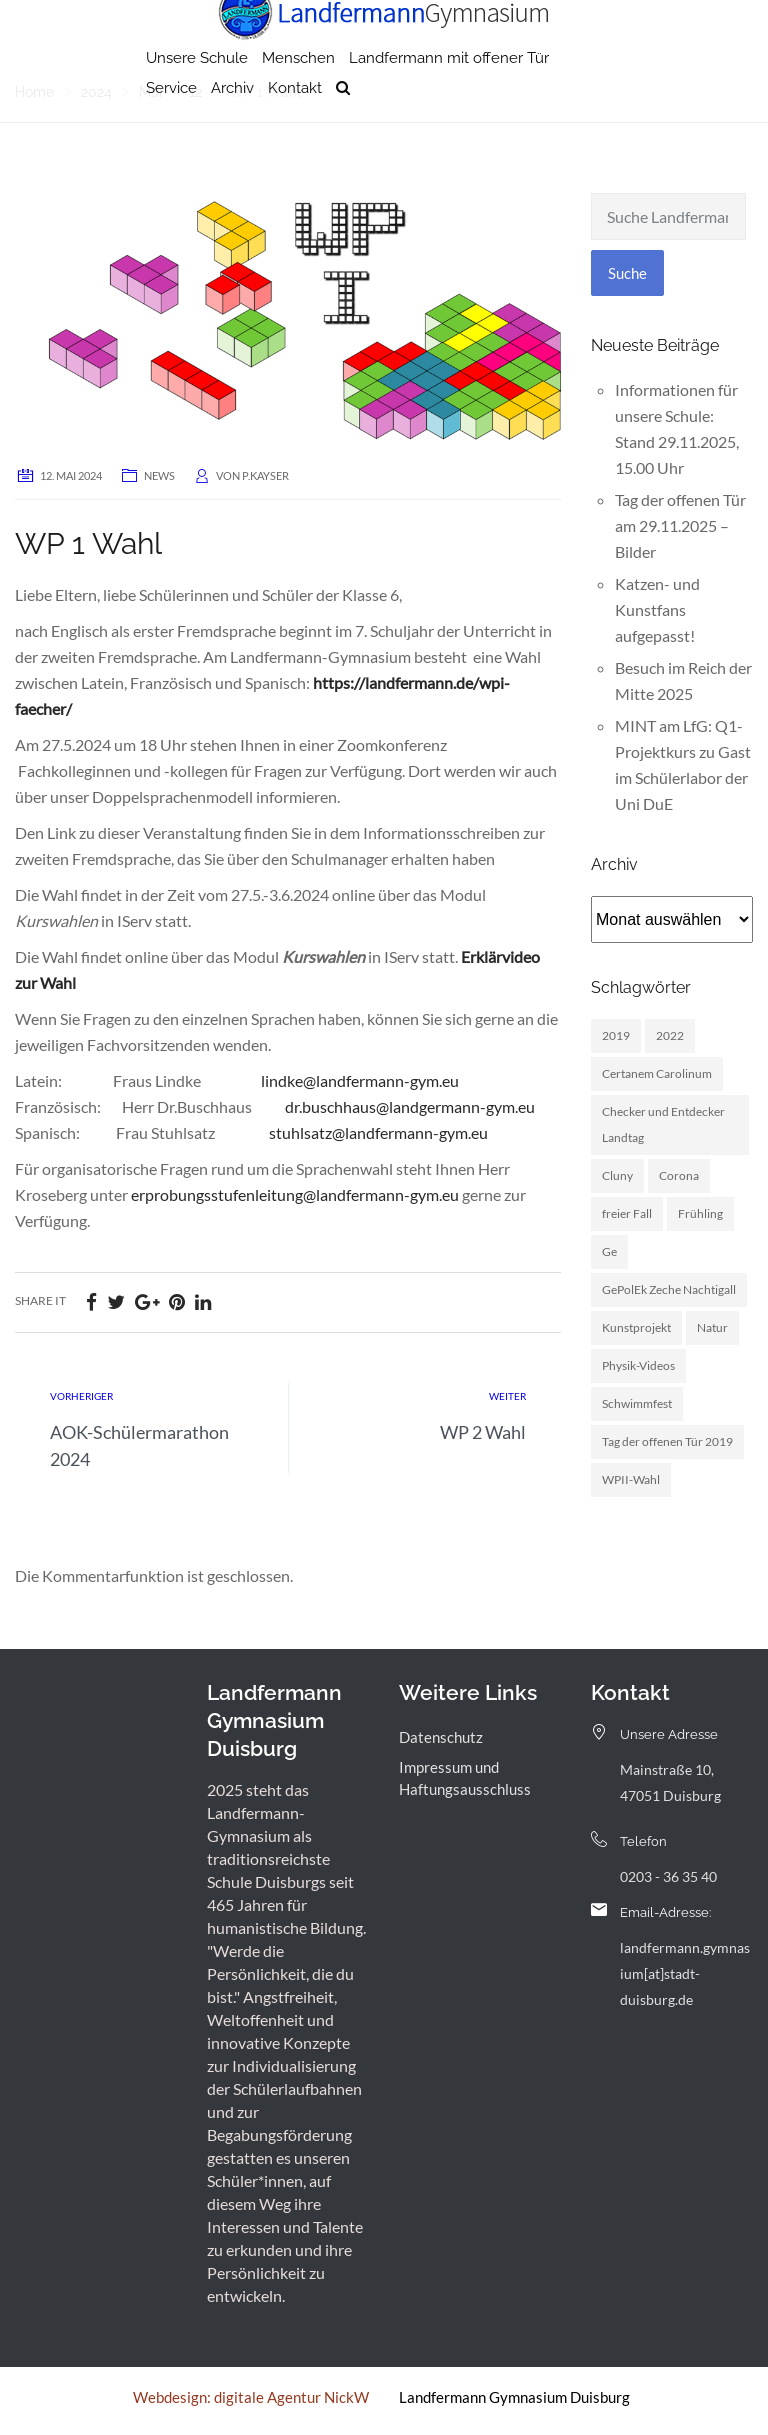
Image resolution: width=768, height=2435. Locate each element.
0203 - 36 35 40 (668, 1876)
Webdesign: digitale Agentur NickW (251, 2397)
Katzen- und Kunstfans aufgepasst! (657, 609)
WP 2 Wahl (483, 1432)
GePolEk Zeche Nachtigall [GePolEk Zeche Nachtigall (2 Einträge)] (669, 1289)
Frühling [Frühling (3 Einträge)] (700, 1213)
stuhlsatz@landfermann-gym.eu (378, 1132)
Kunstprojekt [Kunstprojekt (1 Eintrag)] (636, 1327)
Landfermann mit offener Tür (449, 95)
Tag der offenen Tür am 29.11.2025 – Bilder (680, 525)
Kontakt (295, 125)
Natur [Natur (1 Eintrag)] (712, 1327)
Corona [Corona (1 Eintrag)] (679, 1175)
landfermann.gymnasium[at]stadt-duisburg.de (685, 1973)
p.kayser (265, 475)
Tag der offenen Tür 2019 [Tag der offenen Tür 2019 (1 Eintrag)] (667, 1441)
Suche (627, 273)
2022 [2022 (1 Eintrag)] (670, 1035)
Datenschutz (441, 1737)
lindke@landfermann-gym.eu (360, 1080)
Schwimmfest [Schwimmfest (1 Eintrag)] (637, 1403)
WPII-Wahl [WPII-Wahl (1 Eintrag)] (631, 1479)
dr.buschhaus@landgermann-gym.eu (410, 1106)
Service (171, 125)
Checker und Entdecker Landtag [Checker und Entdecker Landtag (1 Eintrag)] (663, 1124)
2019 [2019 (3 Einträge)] (616, 1035)
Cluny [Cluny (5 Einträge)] (617, 1175)
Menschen (298, 95)
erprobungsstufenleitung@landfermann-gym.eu (295, 1194)
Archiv (232, 125)
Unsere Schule (197, 95)
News (159, 475)
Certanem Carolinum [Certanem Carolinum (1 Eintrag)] (657, 1073)
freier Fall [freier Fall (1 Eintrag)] (627, 1213)
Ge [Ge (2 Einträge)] (609, 1251)
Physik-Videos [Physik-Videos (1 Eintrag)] (638, 1365)
